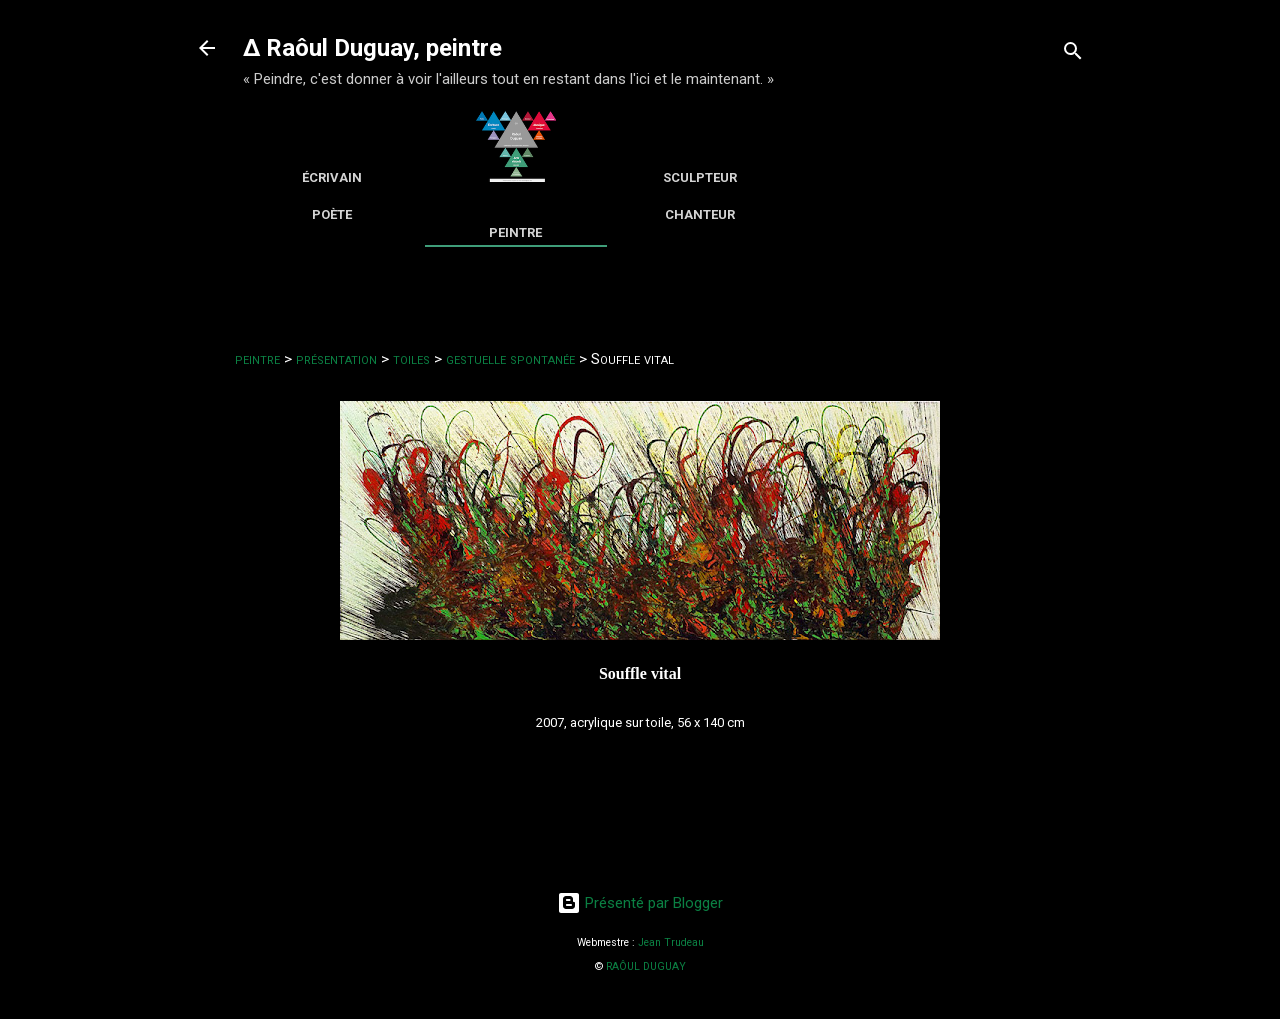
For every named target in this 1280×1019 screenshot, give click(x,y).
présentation (336, 359)
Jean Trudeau (671, 942)
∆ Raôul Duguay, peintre (372, 48)
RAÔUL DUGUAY (646, 966)
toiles (411, 359)
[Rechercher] (1073, 54)
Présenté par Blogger (640, 903)
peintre (257, 359)
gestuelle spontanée (510, 359)
